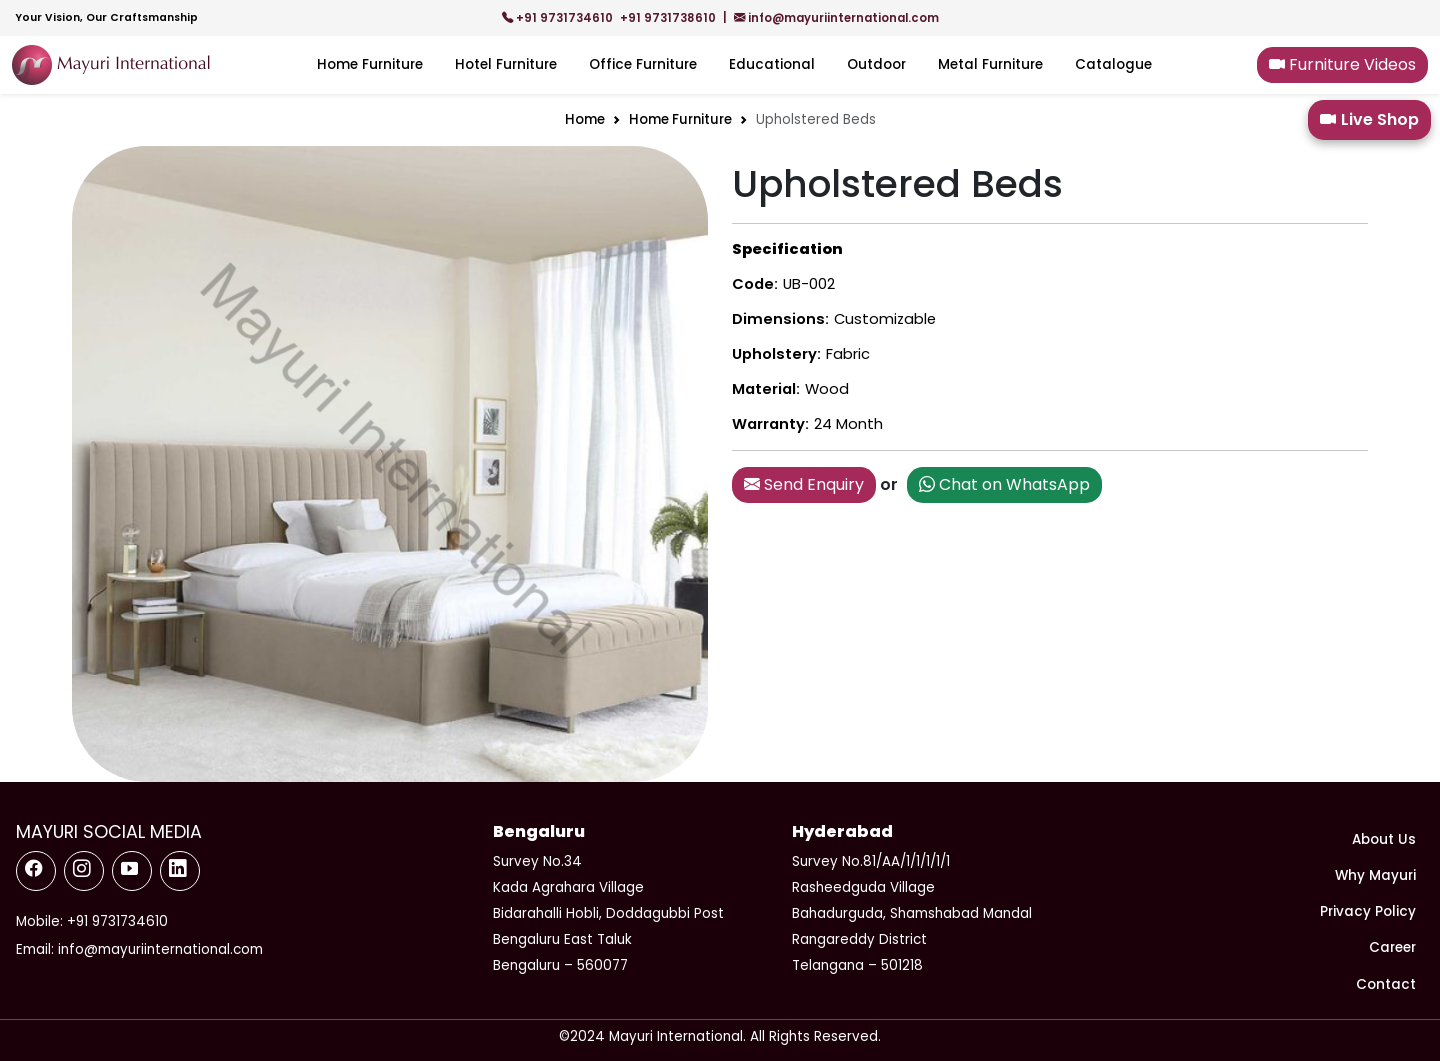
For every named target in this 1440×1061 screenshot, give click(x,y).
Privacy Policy (1368, 911)
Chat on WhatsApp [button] (1004, 484)
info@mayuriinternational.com (836, 18)
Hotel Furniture (506, 64)
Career (1392, 947)
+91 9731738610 (669, 18)
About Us (1384, 839)
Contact (1386, 984)
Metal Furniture (990, 64)
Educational (772, 64)
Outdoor (876, 64)
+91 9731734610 (559, 18)
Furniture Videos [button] (1342, 64)
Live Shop (1369, 120)
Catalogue (1113, 64)
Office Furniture (643, 64)
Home (585, 119)
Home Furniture (370, 64)
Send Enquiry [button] (804, 484)
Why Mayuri (1375, 875)
